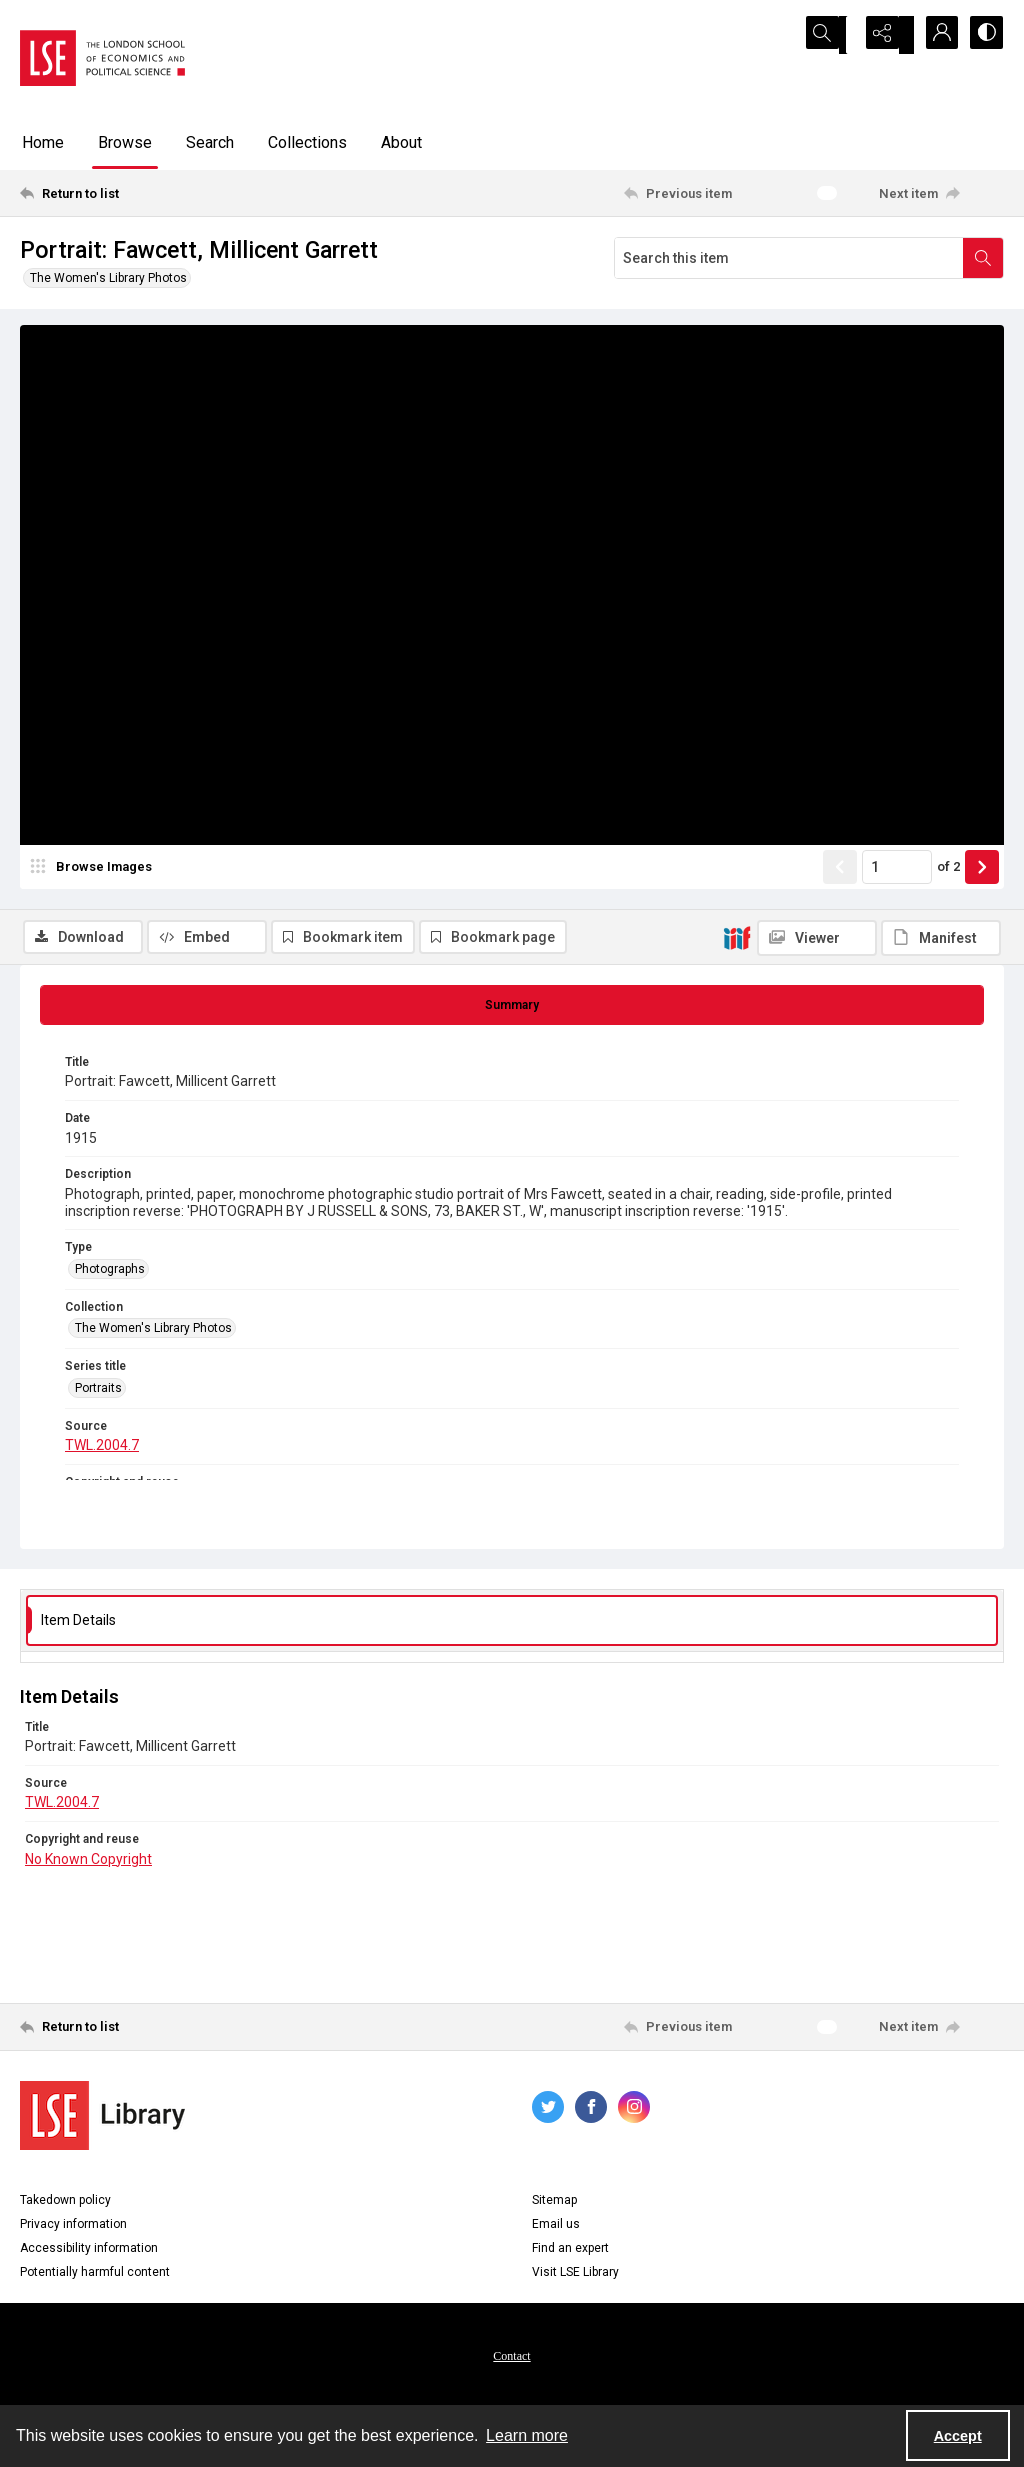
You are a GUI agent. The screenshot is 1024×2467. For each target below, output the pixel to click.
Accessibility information (89, 2252)
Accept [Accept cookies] (958, 2436)
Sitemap (554, 2204)
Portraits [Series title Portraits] (98, 1391)
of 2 (948, 926)
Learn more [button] (527, 2435)
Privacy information (73, 2228)
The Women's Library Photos (108, 278)
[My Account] (934, 35)
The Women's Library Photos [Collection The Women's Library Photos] (153, 1332)
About (401, 142)
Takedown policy (65, 2204)
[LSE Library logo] (102, 2119)
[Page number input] (897, 927)
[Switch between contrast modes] (984, 35)
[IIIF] (737, 337)
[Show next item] (982, 927)
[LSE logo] (102, 58)
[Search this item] (789, 258)
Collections (307, 142)
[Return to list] (153, 193)
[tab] (512, 1009)
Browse (125, 142)
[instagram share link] (634, 2111)
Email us (556, 2228)
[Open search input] (834, 35)
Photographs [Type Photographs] (110, 1273)
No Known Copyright (88, 1862)
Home (43, 142)
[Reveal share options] (884, 35)
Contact (511, 2360)
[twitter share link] (548, 2111)
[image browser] (95, 927)
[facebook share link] (591, 2111)
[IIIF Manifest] (941, 338)
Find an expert (570, 2252)
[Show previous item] (840, 927)
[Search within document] (983, 258)
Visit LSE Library (575, 2276)
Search (210, 142)
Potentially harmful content (95, 2276)
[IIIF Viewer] (817, 338)
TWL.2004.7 (102, 1449)
